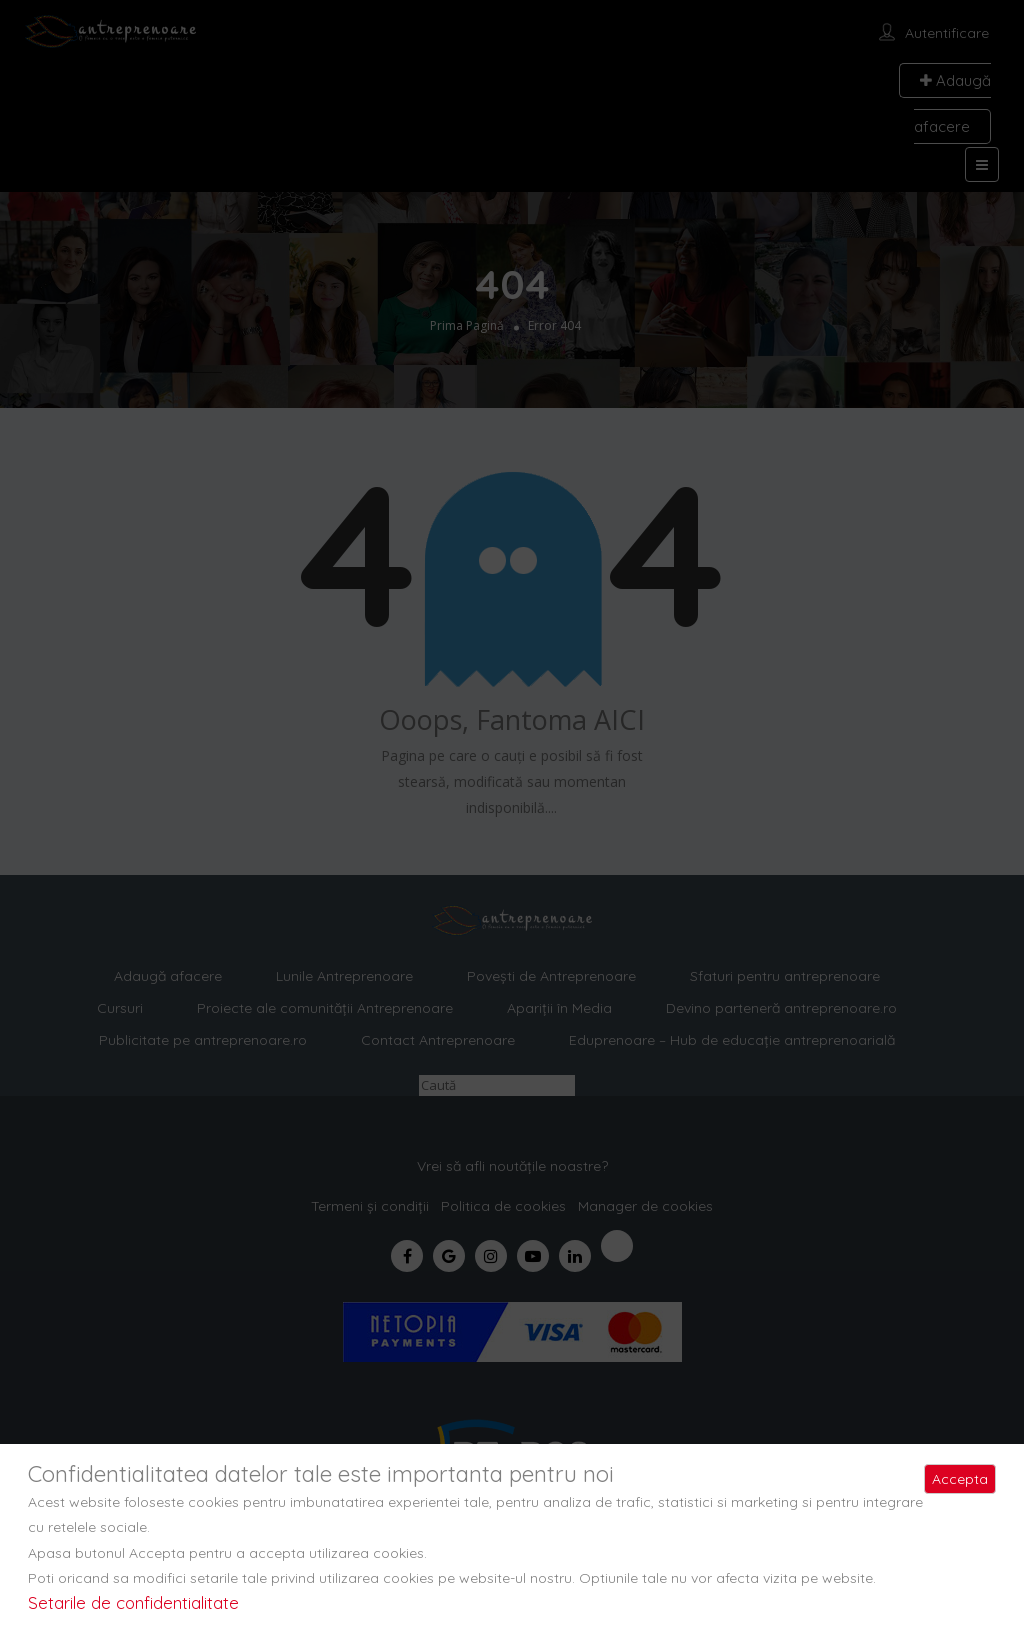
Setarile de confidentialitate (133, 1602)
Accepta (960, 1479)
